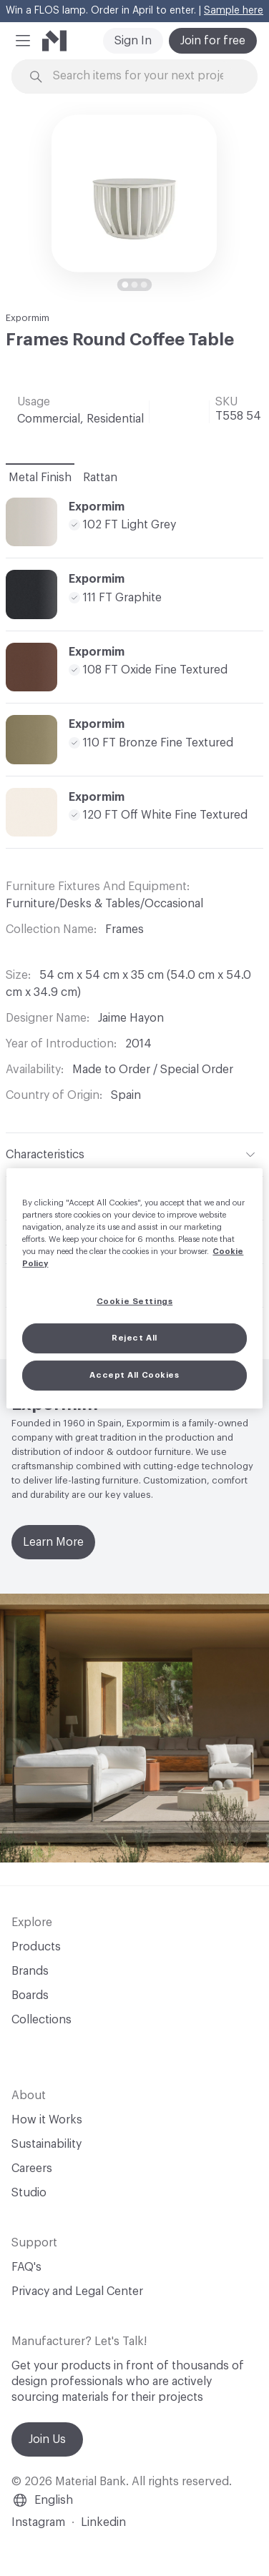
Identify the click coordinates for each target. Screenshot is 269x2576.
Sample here (233, 11)
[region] (134, 1288)
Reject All (134, 1338)
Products (36, 1947)
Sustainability (46, 2144)
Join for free (212, 40)
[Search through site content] (143, 76)
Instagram (38, 2522)
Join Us (47, 2439)
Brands (30, 1971)
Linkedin (103, 2522)
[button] (22, 40)
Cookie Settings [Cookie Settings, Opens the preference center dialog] (135, 1302)
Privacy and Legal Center (77, 2291)
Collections (41, 2019)
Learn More (53, 1542)
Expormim (27, 317)
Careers (31, 2168)
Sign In (133, 40)
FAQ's (26, 2267)
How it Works (46, 2120)
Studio (29, 2193)
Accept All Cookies (134, 1375)
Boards (30, 1995)
